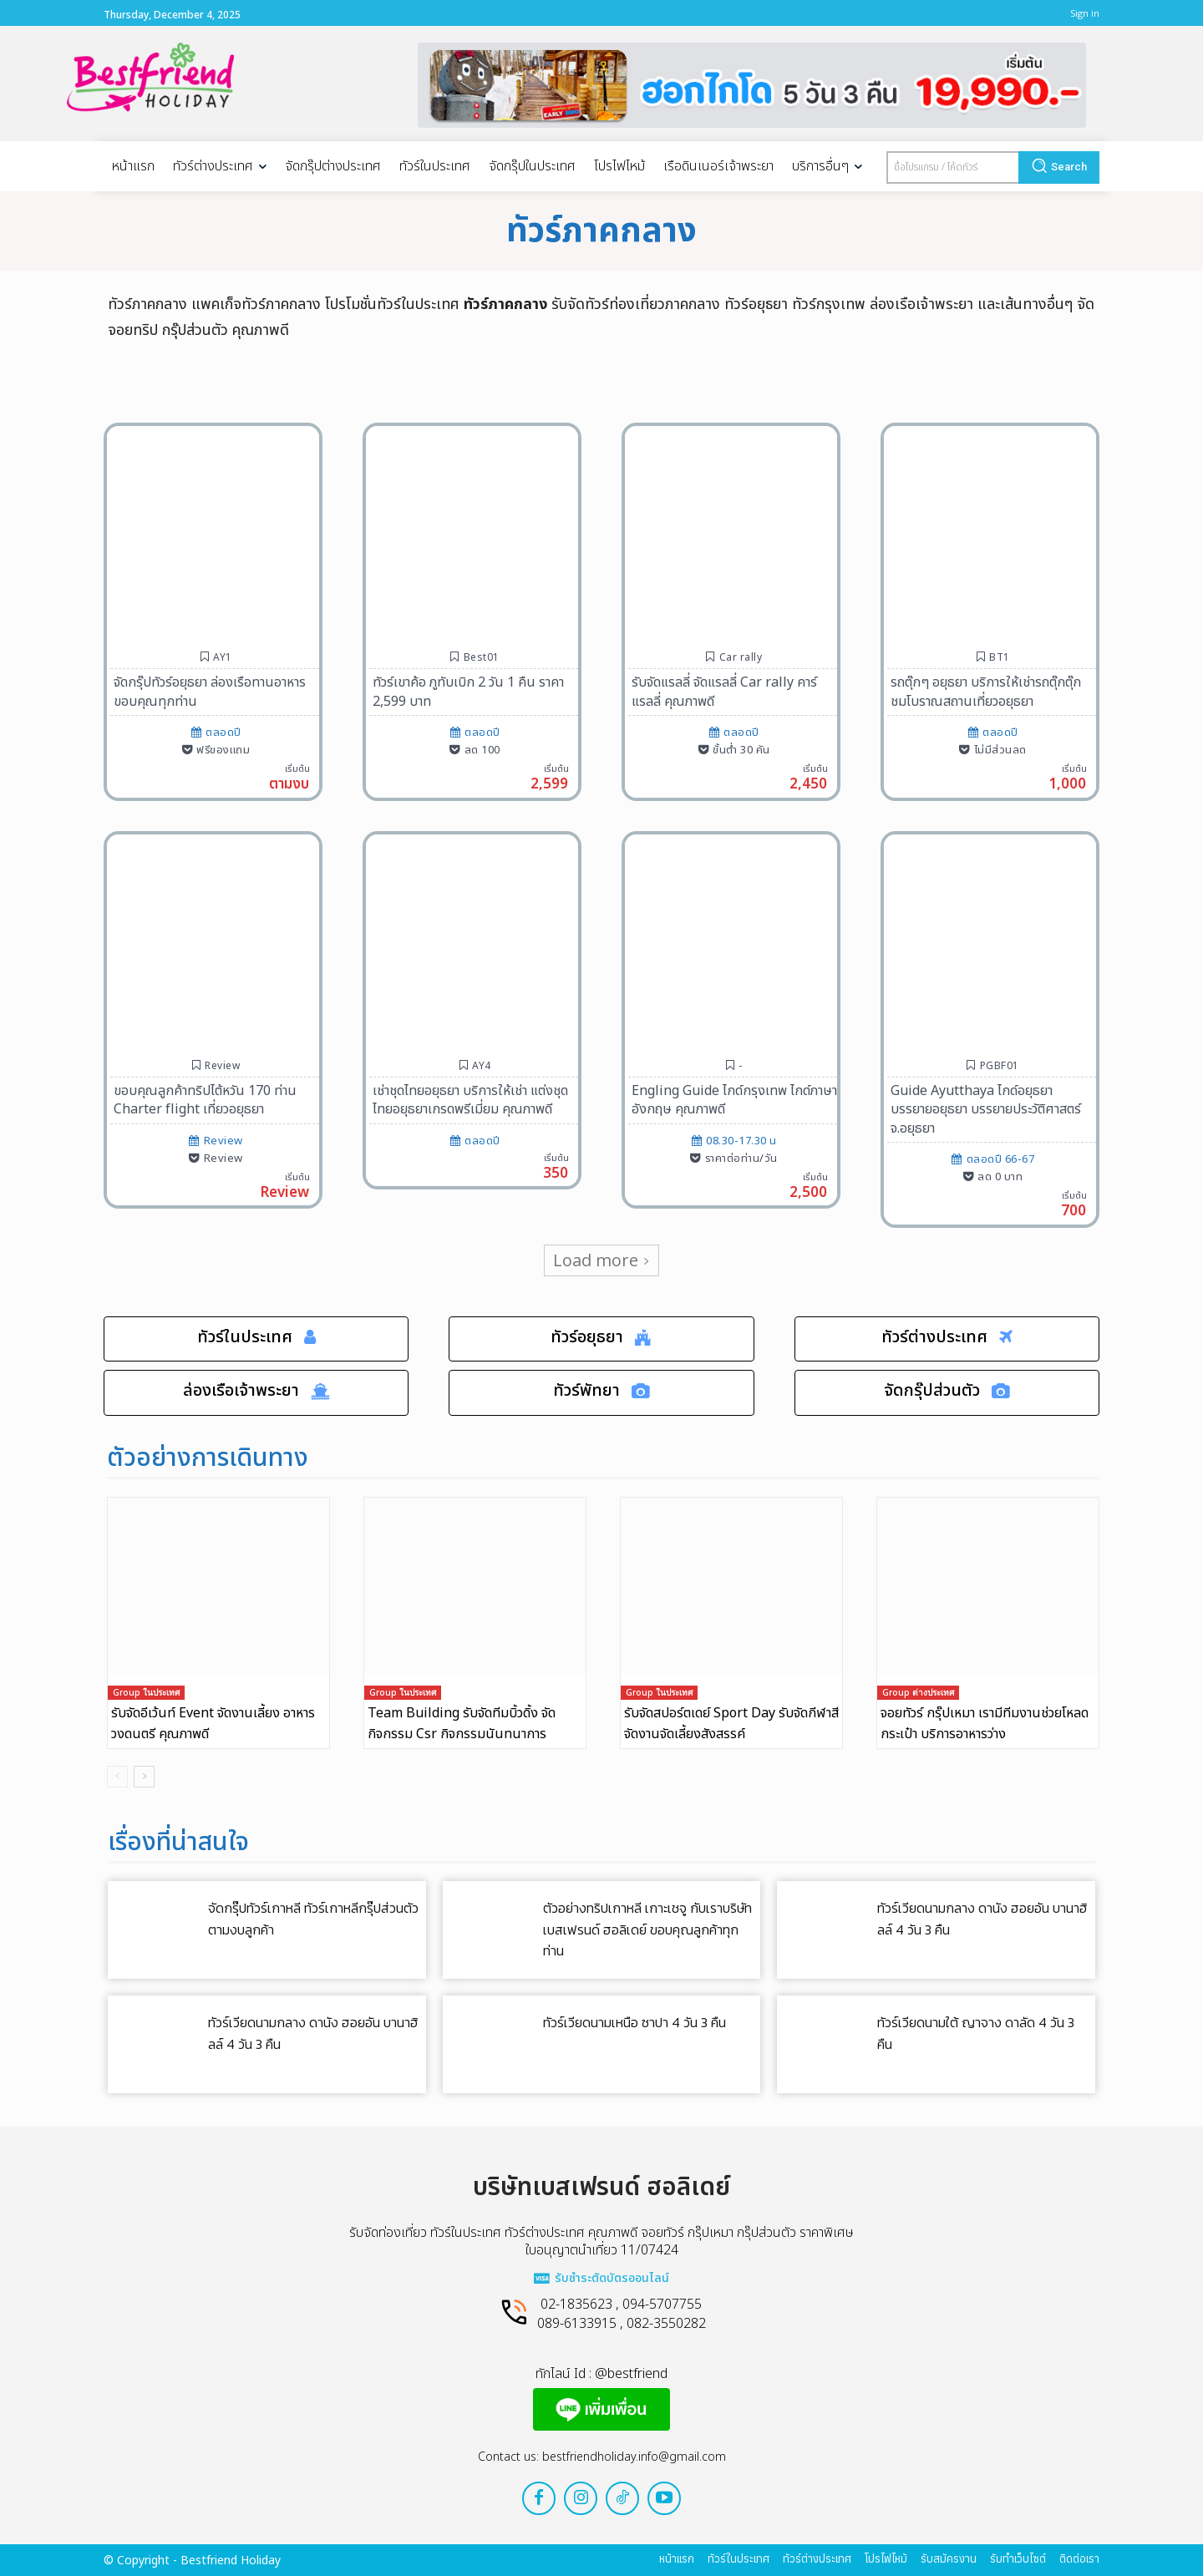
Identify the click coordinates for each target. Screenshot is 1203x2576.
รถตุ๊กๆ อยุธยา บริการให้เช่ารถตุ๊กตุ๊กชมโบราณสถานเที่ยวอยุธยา (986, 691)
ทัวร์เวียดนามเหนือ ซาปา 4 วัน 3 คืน (634, 2023)
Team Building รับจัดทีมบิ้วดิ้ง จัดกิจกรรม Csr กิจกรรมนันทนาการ (462, 1724)
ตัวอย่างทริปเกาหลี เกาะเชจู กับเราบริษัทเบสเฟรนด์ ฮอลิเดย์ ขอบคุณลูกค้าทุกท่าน (647, 1930)
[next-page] (144, 1777)
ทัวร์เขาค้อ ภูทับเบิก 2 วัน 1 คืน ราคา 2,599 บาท (468, 691)
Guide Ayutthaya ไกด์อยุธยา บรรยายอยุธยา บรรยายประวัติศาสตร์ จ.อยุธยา (986, 1109)
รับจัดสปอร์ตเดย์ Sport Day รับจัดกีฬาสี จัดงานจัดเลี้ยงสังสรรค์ (731, 1724)
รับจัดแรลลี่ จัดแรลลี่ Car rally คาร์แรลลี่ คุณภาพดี (724, 691)
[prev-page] (117, 1777)
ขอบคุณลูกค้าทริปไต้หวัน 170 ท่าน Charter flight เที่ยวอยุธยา (205, 1100)
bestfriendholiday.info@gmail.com (634, 2457)
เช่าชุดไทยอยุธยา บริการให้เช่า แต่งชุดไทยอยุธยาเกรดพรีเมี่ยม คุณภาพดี (470, 1100)
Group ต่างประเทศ (918, 1693)
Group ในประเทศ (146, 1693)
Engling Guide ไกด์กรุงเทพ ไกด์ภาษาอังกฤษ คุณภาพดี (734, 1100)
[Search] (1058, 167)
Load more (601, 1260)
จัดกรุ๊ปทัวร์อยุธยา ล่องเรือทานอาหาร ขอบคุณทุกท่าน (210, 691)
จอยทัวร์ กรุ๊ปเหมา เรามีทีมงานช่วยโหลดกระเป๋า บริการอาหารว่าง (985, 1724)
